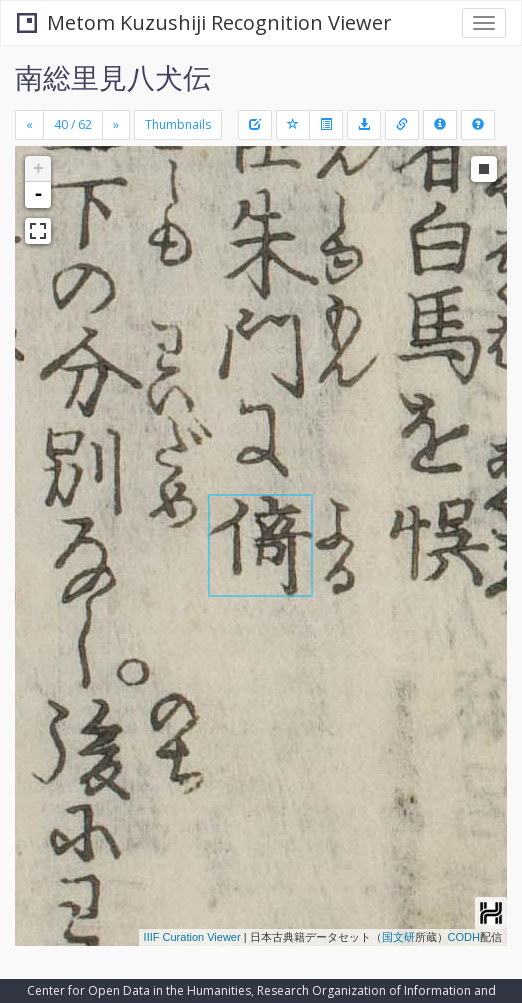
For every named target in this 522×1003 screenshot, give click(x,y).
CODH (464, 937)
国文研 (398, 937)
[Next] (116, 125)
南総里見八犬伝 (113, 77)
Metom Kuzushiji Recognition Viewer (204, 22)
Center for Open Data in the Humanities (139, 990)
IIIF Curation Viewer (192, 937)
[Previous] (29, 125)
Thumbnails (178, 124)
